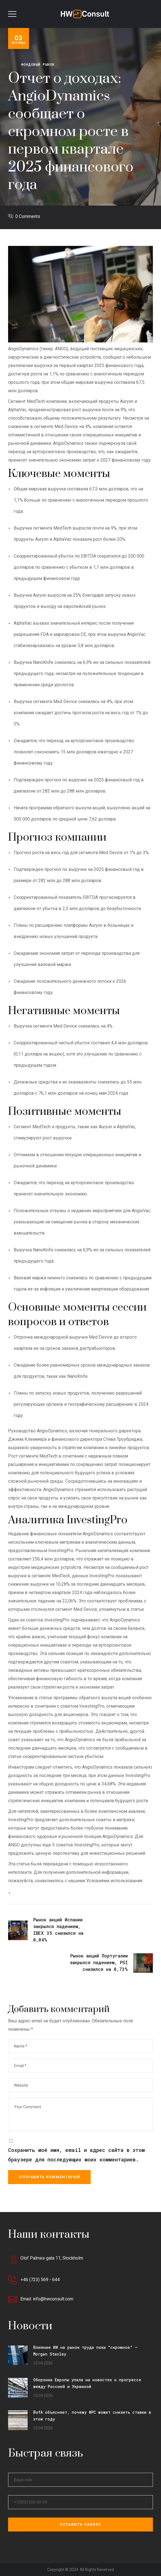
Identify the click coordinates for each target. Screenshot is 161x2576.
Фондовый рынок (38, 64)
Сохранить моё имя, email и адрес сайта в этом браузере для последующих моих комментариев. (76, 2155)
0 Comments (27, 216)
